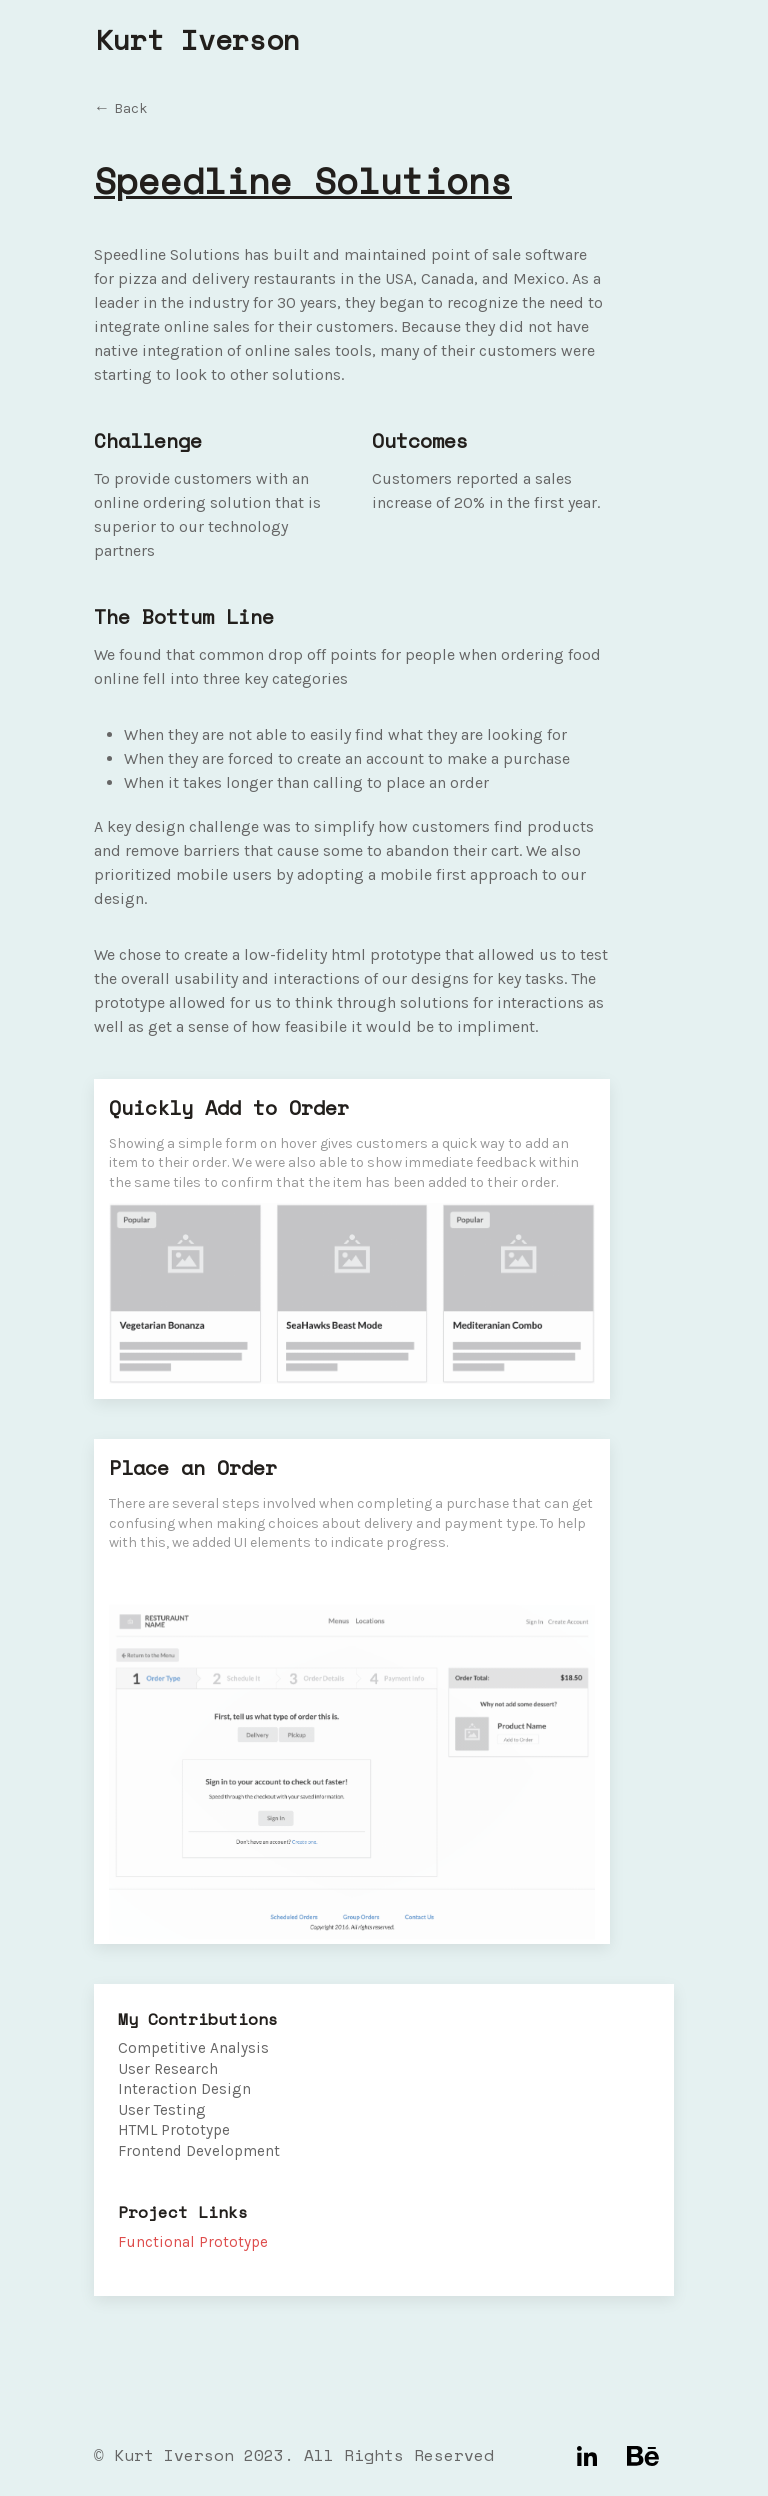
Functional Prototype (193, 2242)
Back (130, 108)
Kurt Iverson (198, 39)
